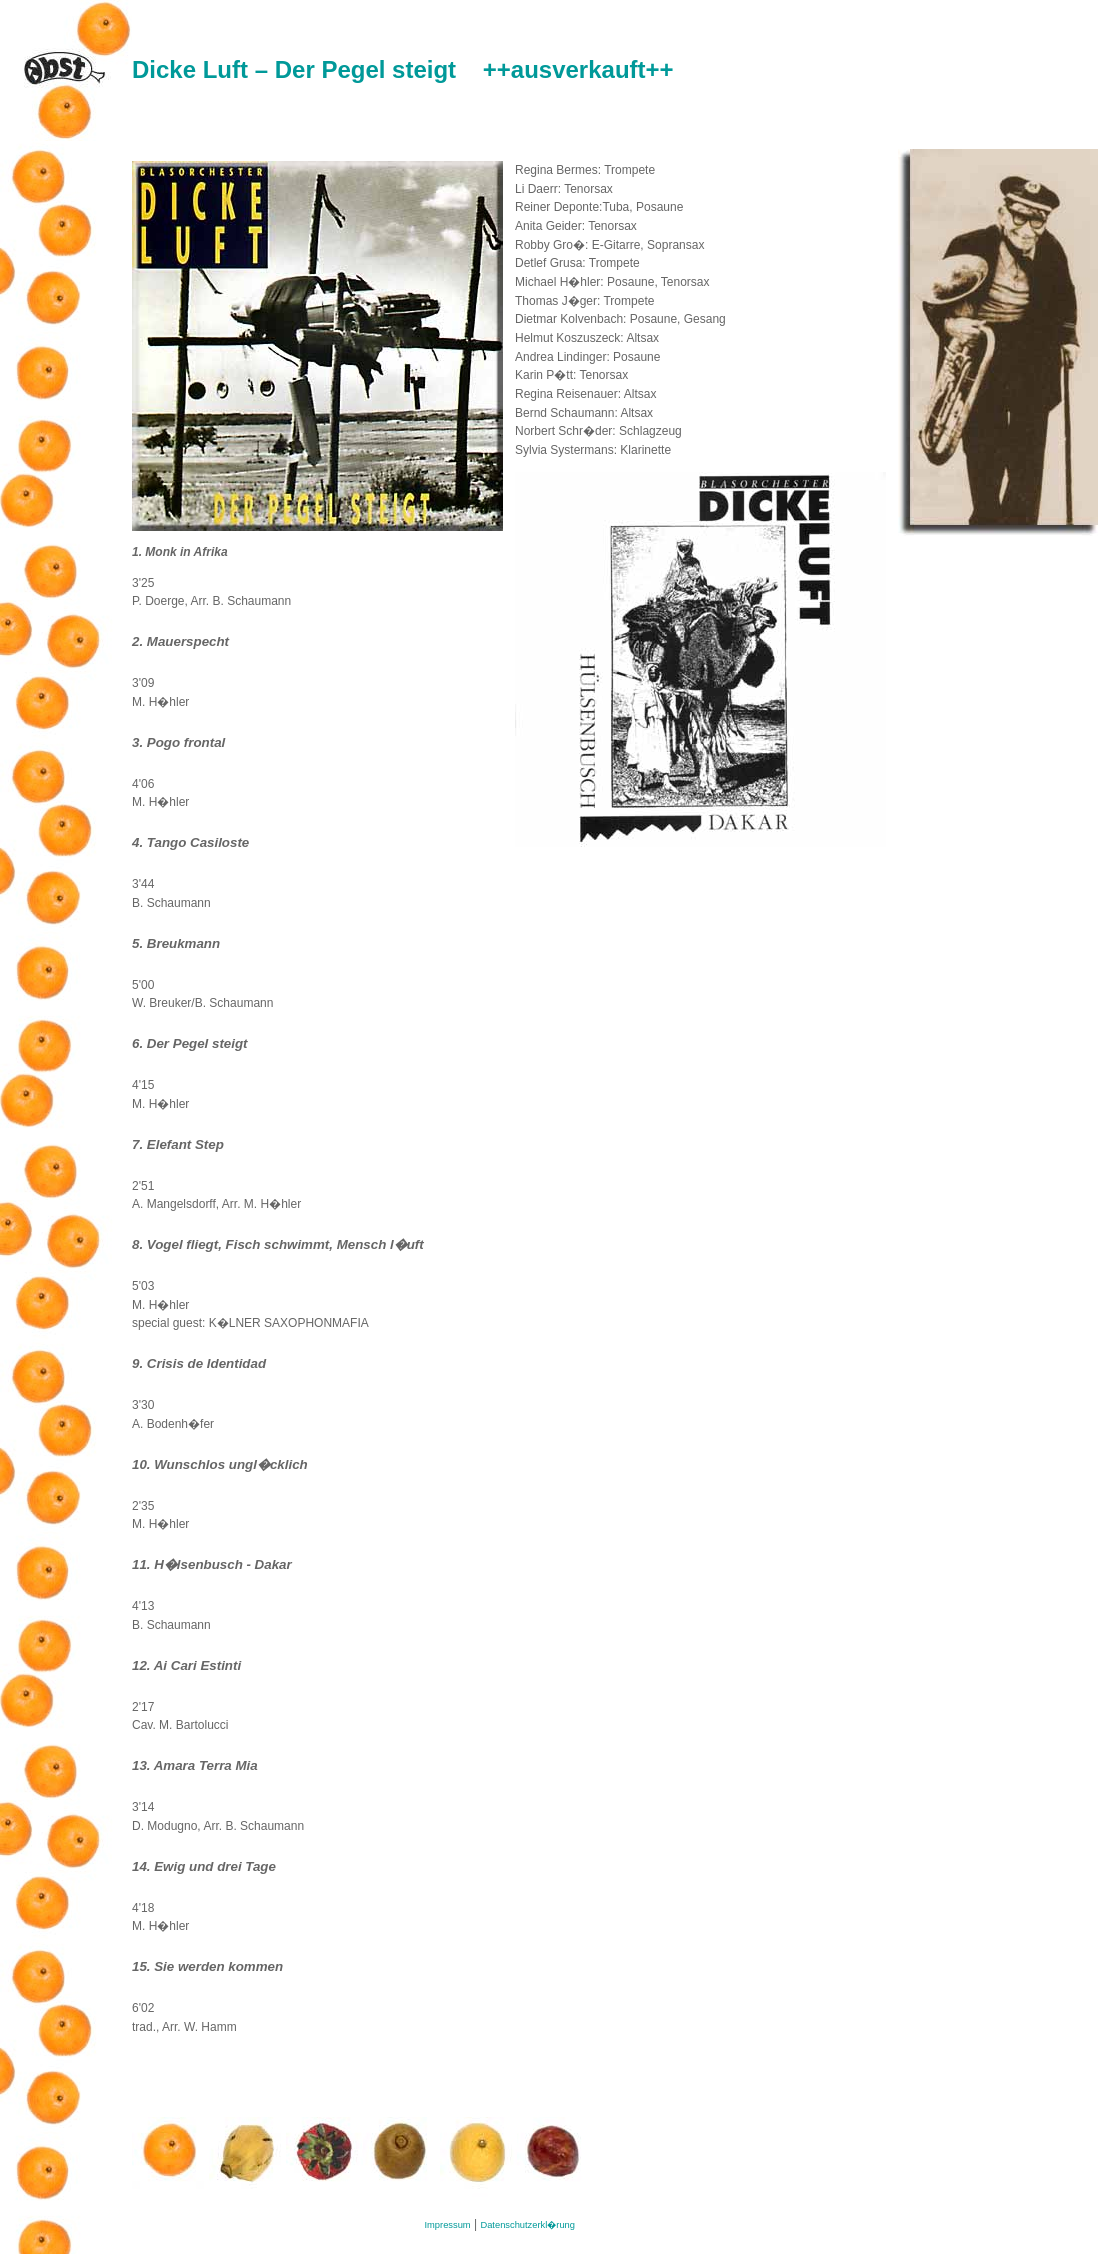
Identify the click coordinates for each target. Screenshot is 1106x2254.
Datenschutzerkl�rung (527, 2225)
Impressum (448, 2225)
